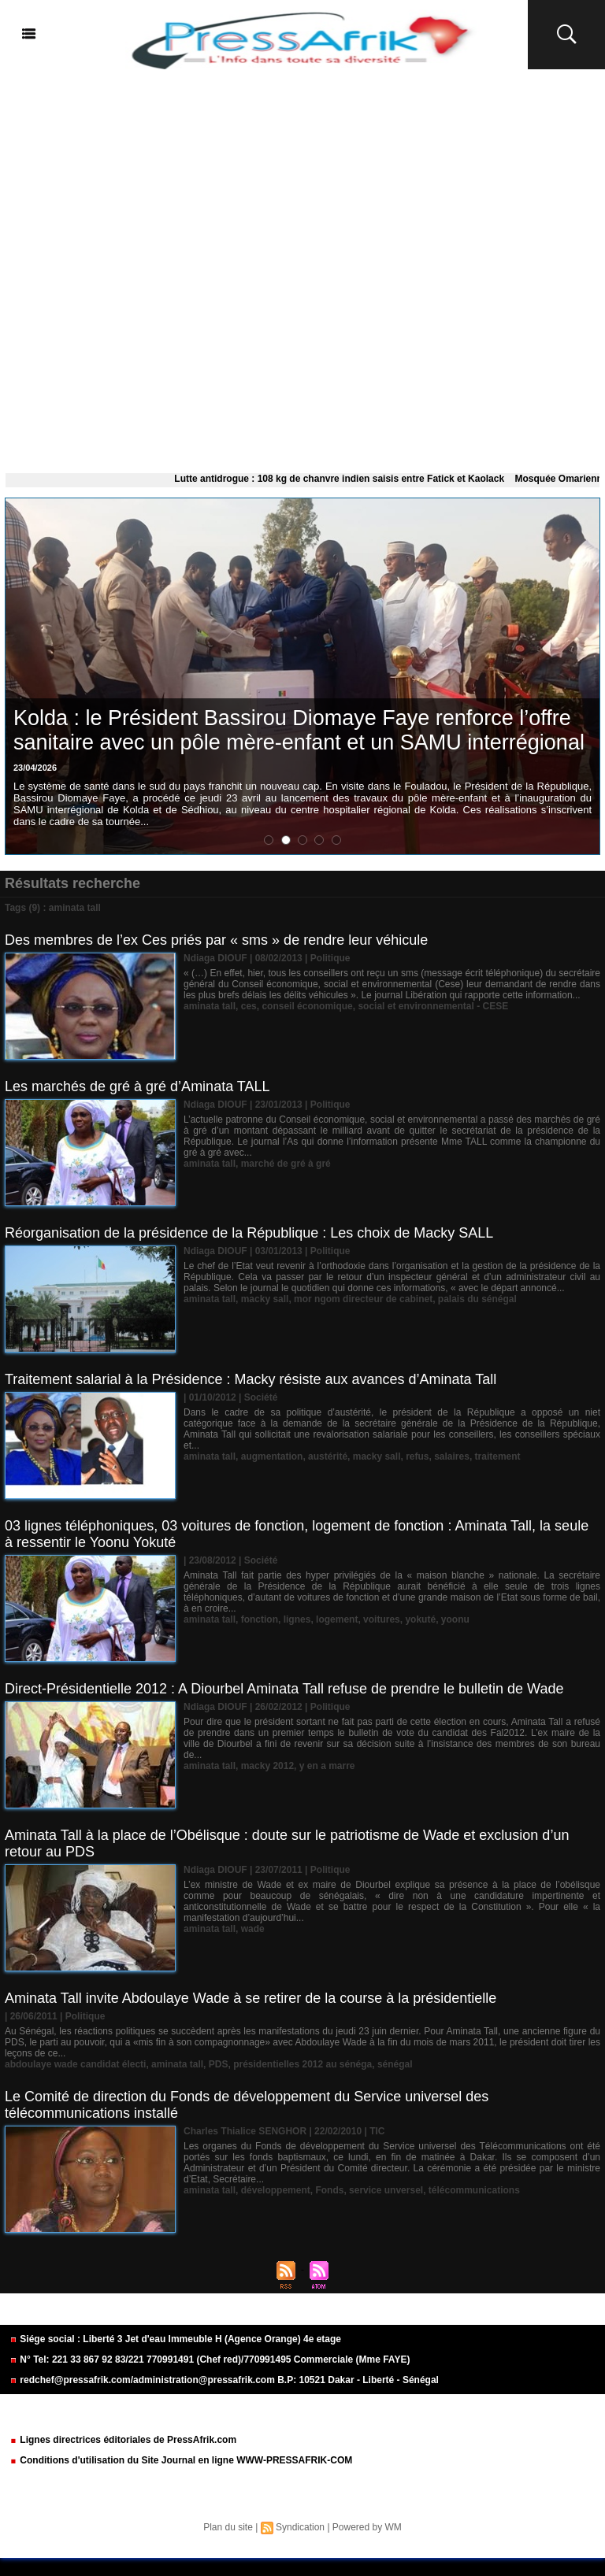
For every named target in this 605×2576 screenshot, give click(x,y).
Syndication (300, 2527)
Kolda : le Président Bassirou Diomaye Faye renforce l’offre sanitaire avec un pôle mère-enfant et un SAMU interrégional (299, 730)
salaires (452, 1456)
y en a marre (327, 1765)
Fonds (329, 2190)
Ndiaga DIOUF (215, 958)
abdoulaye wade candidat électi (75, 2064)
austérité (327, 1456)
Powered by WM (367, 2527)
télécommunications (474, 2190)
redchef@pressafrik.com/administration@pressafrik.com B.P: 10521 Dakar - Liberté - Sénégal (224, 2379)
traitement (498, 1456)
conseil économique (307, 1006)
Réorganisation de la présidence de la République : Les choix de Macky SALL (249, 1233)
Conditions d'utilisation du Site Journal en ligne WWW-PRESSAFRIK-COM (180, 2460)
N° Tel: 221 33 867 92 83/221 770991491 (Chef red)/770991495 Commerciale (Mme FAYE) (209, 2359)
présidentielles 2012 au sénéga (302, 2064)
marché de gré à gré (286, 1163)
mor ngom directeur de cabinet (363, 1299)
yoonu (455, 1619)
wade (253, 1928)
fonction (259, 1619)
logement (337, 1619)
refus (417, 1456)
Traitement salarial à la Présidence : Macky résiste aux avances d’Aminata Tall (250, 1379)
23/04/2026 (35, 767)
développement (275, 2190)
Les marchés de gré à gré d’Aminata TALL (137, 1086)
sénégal (395, 2064)
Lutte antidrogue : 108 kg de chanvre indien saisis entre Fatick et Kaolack (349, 478)
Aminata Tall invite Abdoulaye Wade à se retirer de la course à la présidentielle (250, 1998)
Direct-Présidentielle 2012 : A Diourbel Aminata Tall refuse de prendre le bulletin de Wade (284, 1689)
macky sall (265, 1299)
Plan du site (228, 2527)
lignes (297, 1619)
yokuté (420, 1619)
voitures (381, 1619)
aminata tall (210, 1006)
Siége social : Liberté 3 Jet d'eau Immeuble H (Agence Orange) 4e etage (175, 2339)
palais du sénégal (477, 1299)
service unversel (386, 2190)
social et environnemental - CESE (433, 1006)
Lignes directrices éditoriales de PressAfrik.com (122, 2439)
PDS (218, 2064)
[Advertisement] (302, 268)
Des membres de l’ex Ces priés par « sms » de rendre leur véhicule (216, 940)
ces (249, 1006)
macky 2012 (267, 1765)
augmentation (272, 1456)
